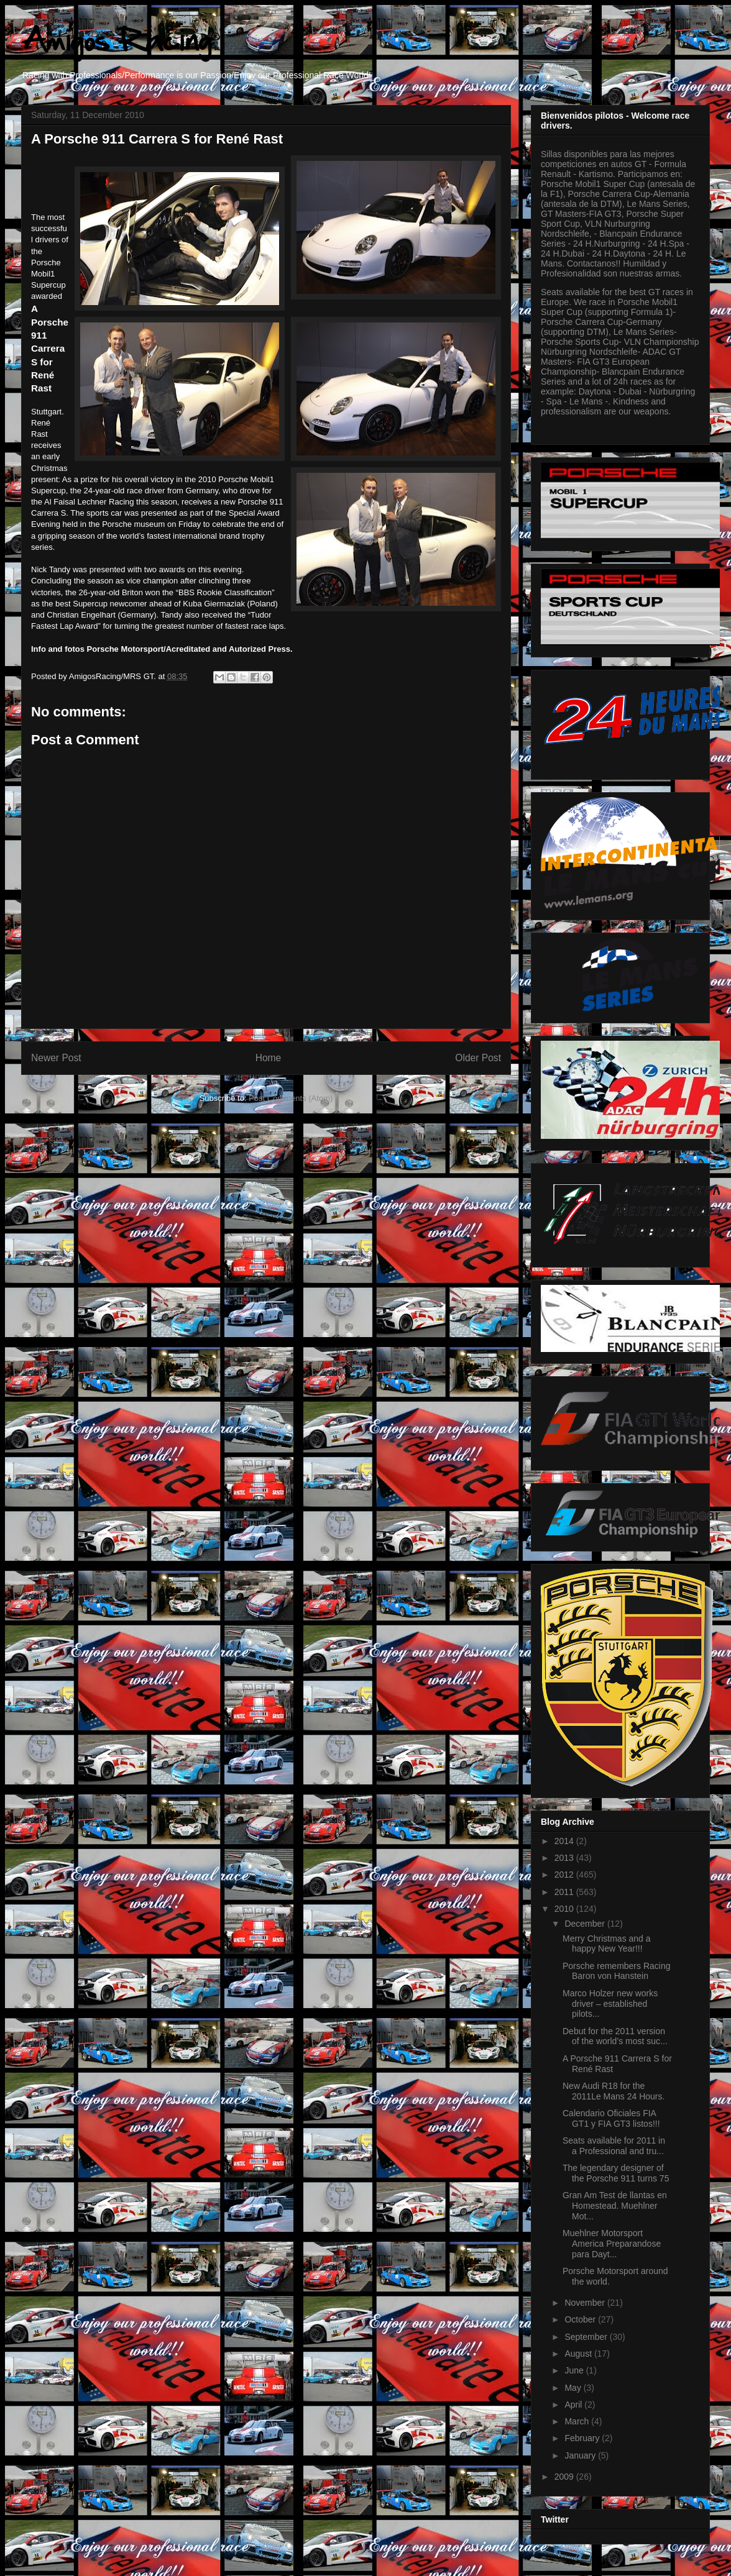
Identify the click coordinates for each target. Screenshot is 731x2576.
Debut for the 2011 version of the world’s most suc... (615, 2036)
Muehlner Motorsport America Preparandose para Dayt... (612, 2243)
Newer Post (56, 1058)
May (573, 2388)
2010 (565, 1909)
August (579, 2354)
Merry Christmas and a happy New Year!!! (607, 1944)
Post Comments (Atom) (291, 1098)
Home (268, 1058)
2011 (565, 1892)
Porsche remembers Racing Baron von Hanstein (617, 1971)
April (574, 2404)
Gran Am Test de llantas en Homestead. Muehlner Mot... (615, 2205)
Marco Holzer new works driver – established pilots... (610, 2003)
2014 (565, 1841)
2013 (565, 1858)
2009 (565, 2477)
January (581, 2455)
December (585, 1924)
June (575, 2370)
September (586, 2337)
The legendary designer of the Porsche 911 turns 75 (616, 2173)
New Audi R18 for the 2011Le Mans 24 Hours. (613, 2091)
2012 (565, 1874)
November (585, 2303)
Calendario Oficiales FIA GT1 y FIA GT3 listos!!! (611, 2118)
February (583, 2438)
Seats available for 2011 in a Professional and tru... (614, 2145)
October (581, 2319)
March (577, 2421)
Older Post (478, 1058)
